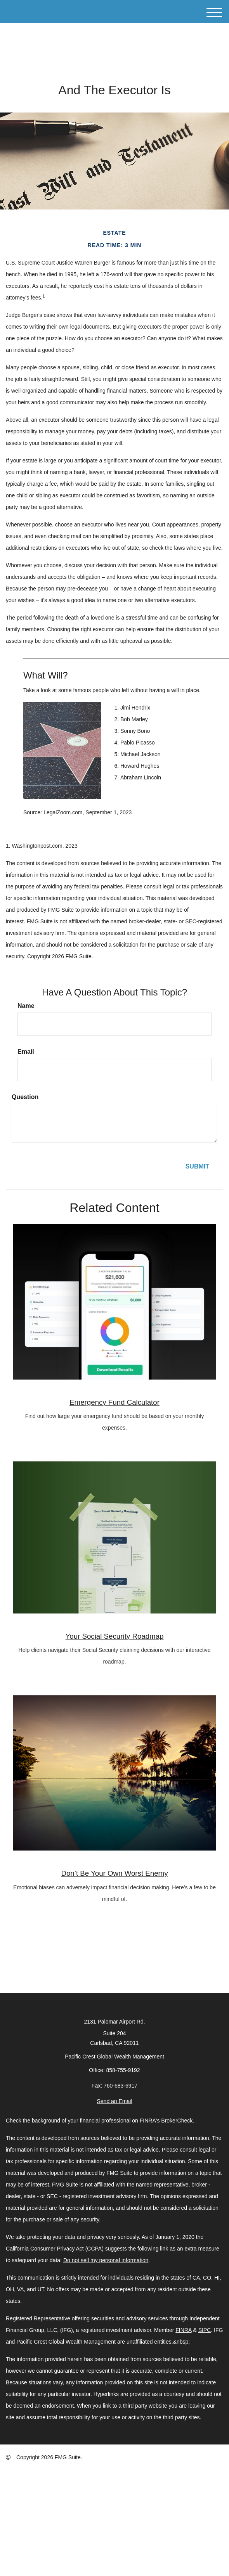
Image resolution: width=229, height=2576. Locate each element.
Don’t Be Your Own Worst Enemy (114, 1873)
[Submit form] (197, 1166)
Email (25, 1051)
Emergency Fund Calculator (114, 1402)
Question (25, 1097)
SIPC (204, 2330)
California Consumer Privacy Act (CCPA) (55, 2248)
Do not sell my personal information (105, 2260)
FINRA (183, 2330)
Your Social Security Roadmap (115, 1636)
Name (26, 1005)
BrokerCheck (177, 2120)
